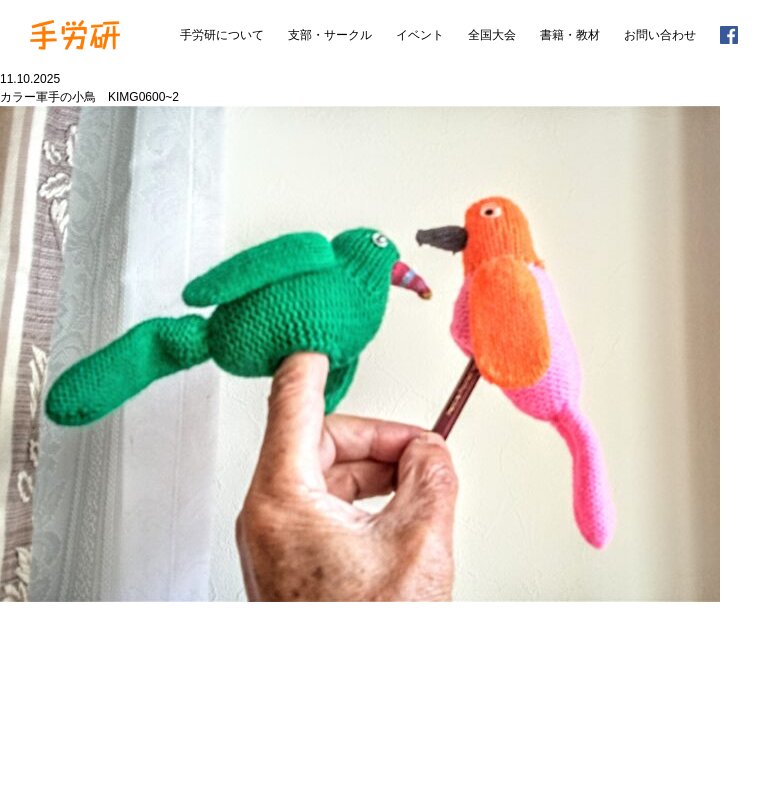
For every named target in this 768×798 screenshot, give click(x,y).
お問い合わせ (660, 35)
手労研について (222, 35)
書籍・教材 (570, 35)
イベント (420, 35)
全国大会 (492, 35)
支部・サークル (330, 35)
